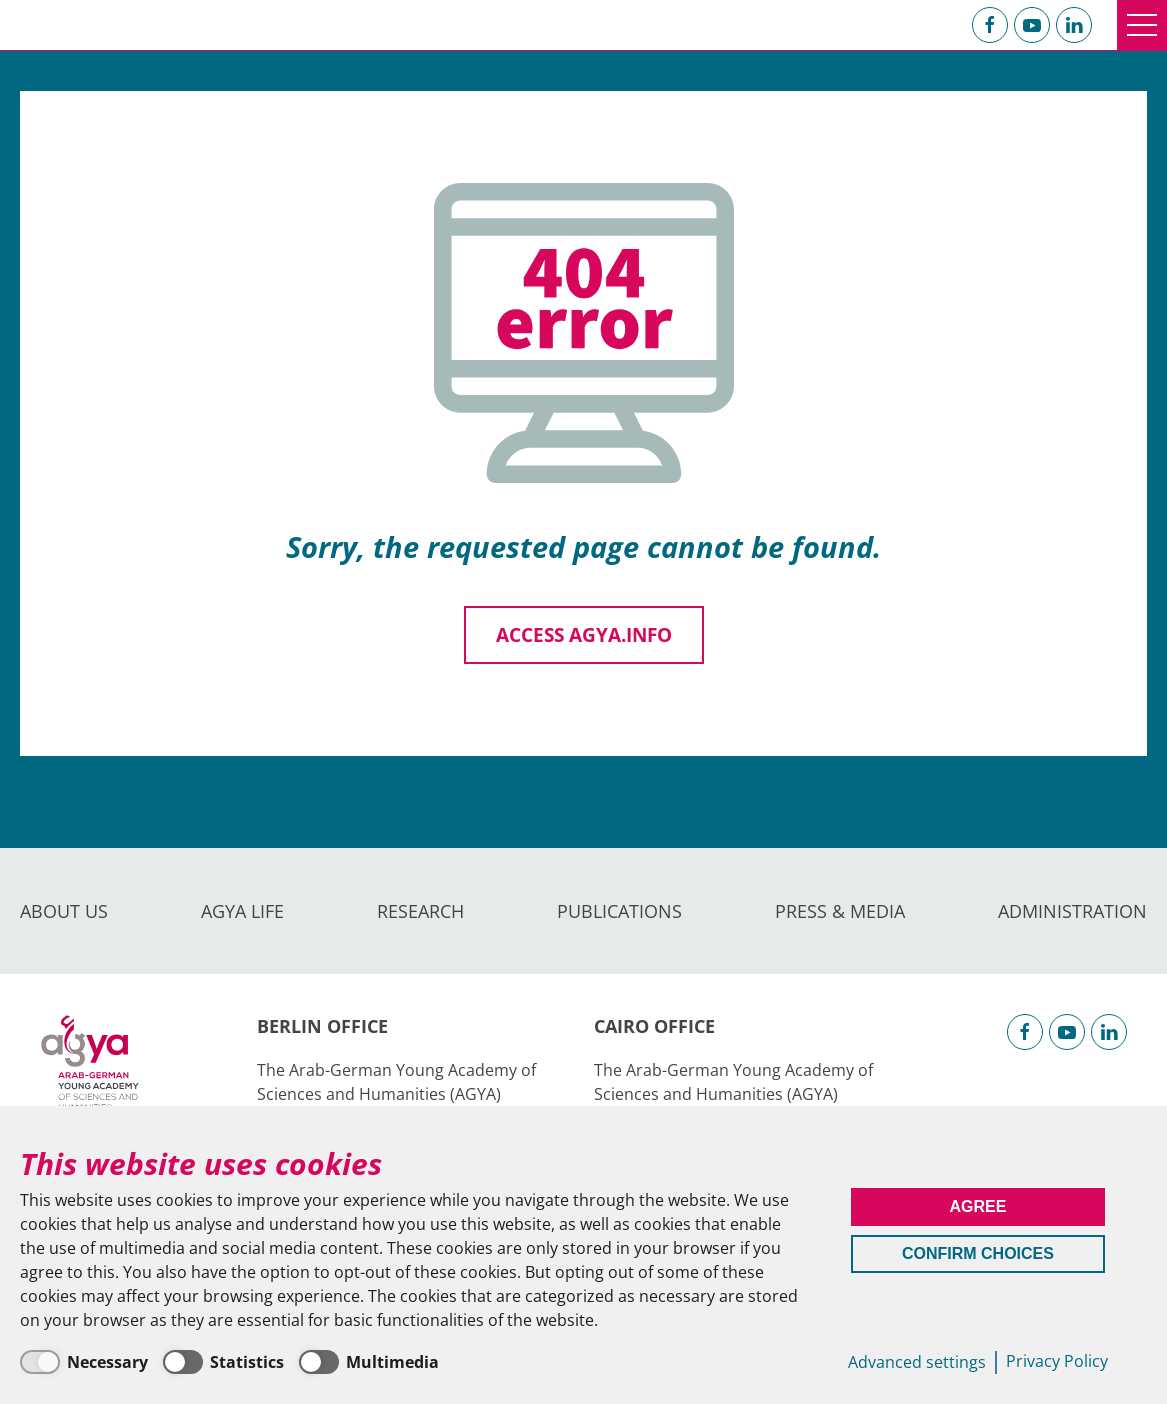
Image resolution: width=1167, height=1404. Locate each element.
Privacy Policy (1057, 1361)
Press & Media (840, 911)
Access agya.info (584, 634)
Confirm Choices (978, 1253)
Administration (1072, 911)
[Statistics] (223, 1362)
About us (64, 911)
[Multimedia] (369, 1362)
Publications (619, 911)
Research (420, 911)
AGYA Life (242, 911)
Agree (977, 1206)
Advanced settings (917, 1362)
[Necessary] (84, 1362)
